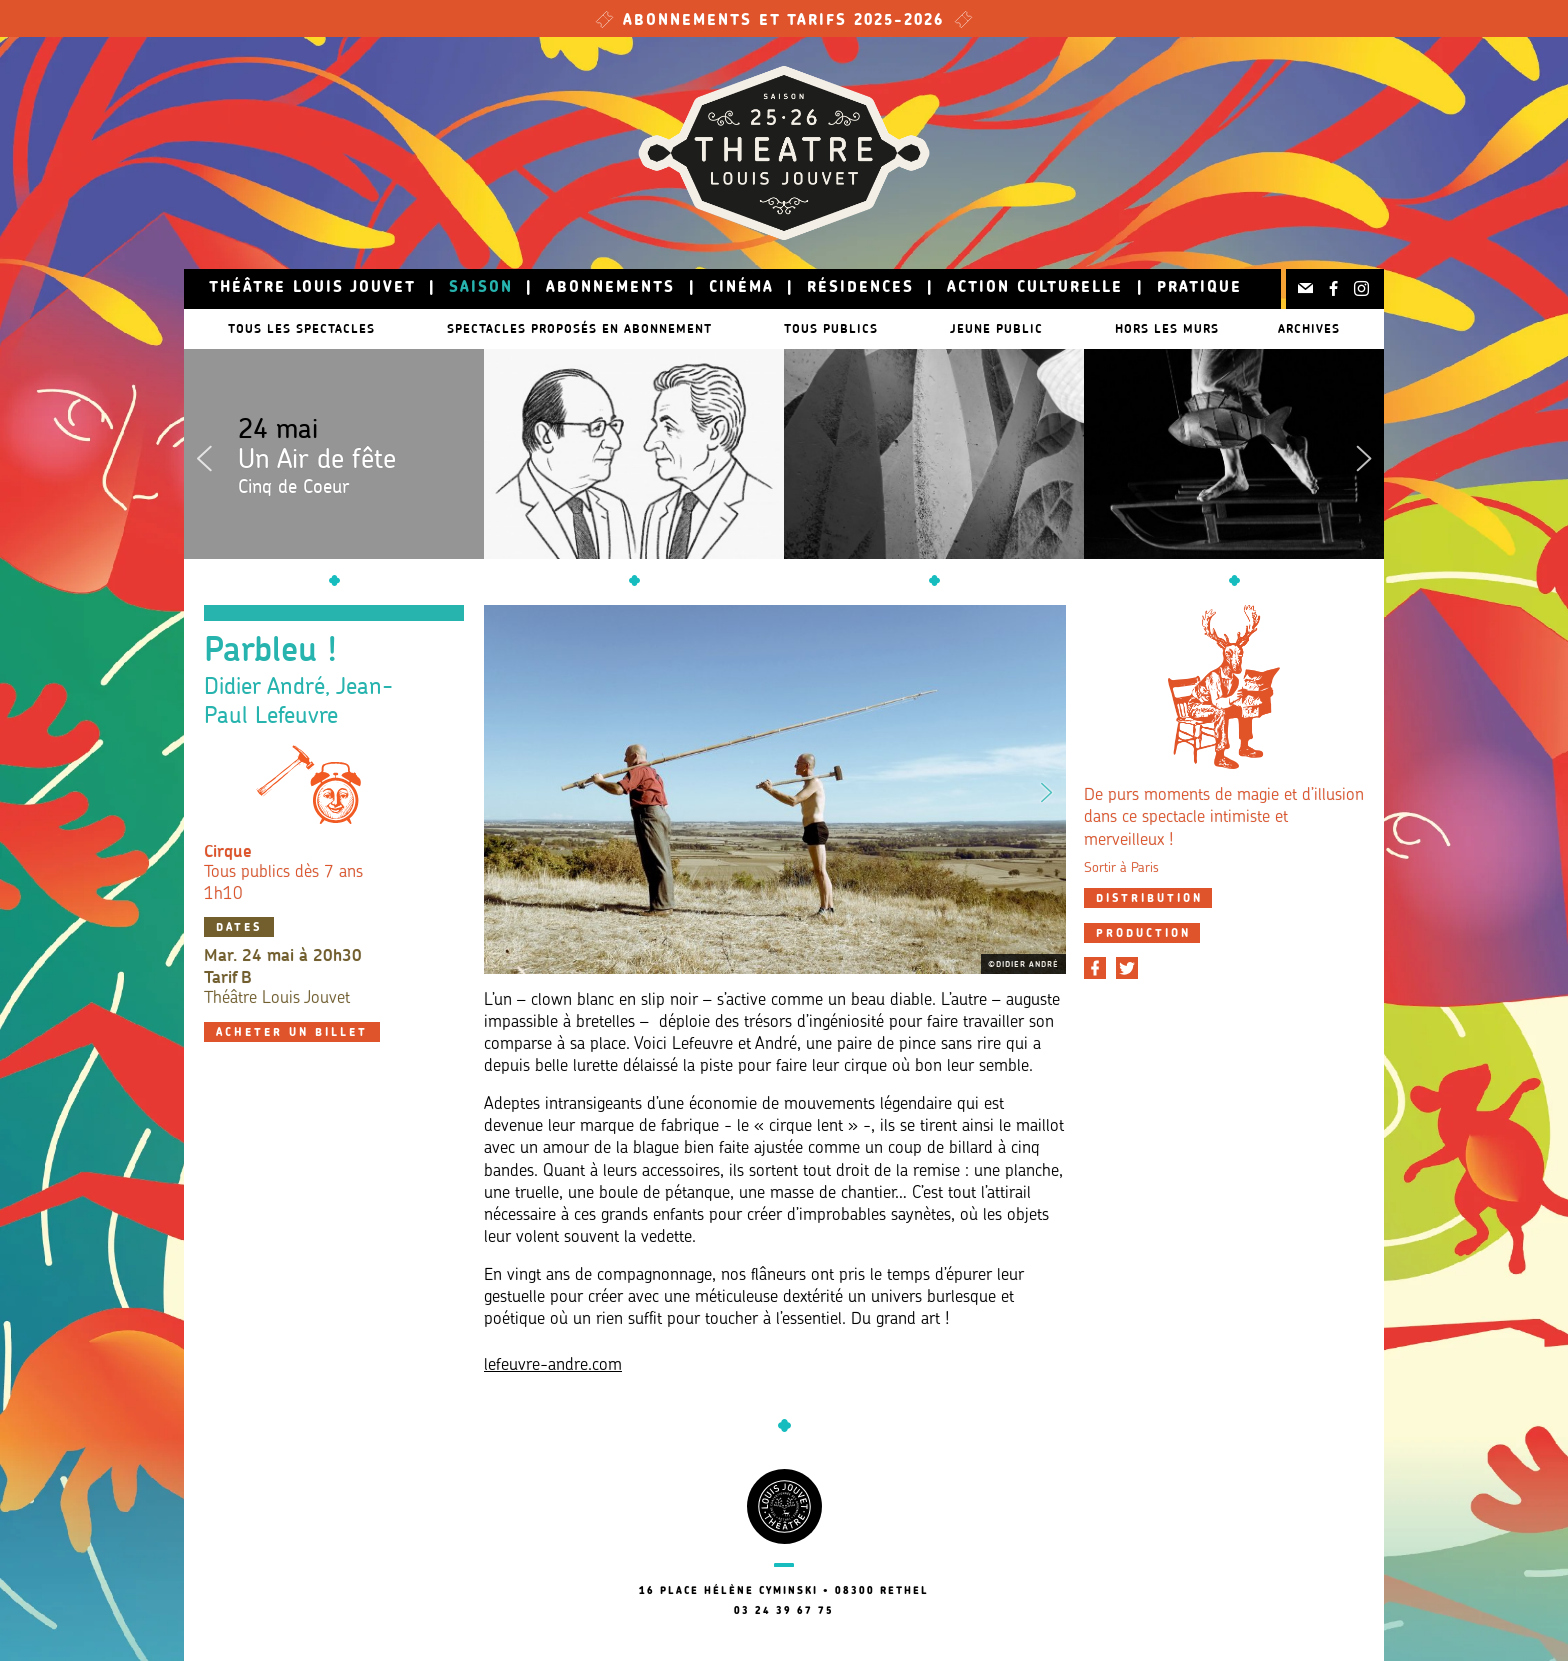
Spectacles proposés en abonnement (579, 328)
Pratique (1199, 288)
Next (1364, 454)
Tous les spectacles (291, 328)
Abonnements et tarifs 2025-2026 (784, 21)
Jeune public (1016, 328)
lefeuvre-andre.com (553, 1365)
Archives (1319, 328)
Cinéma (741, 288)
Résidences (860, 288)
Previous (204, 454)
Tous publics (841, 328)
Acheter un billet (292, 1033)
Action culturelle (1035, 288)
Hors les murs (1197, 328)
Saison (481, 288)
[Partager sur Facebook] (1095, 968)
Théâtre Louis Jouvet (312, 288)
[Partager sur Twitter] (1127, 968)
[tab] (1148, 898)
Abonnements (610, 288)
